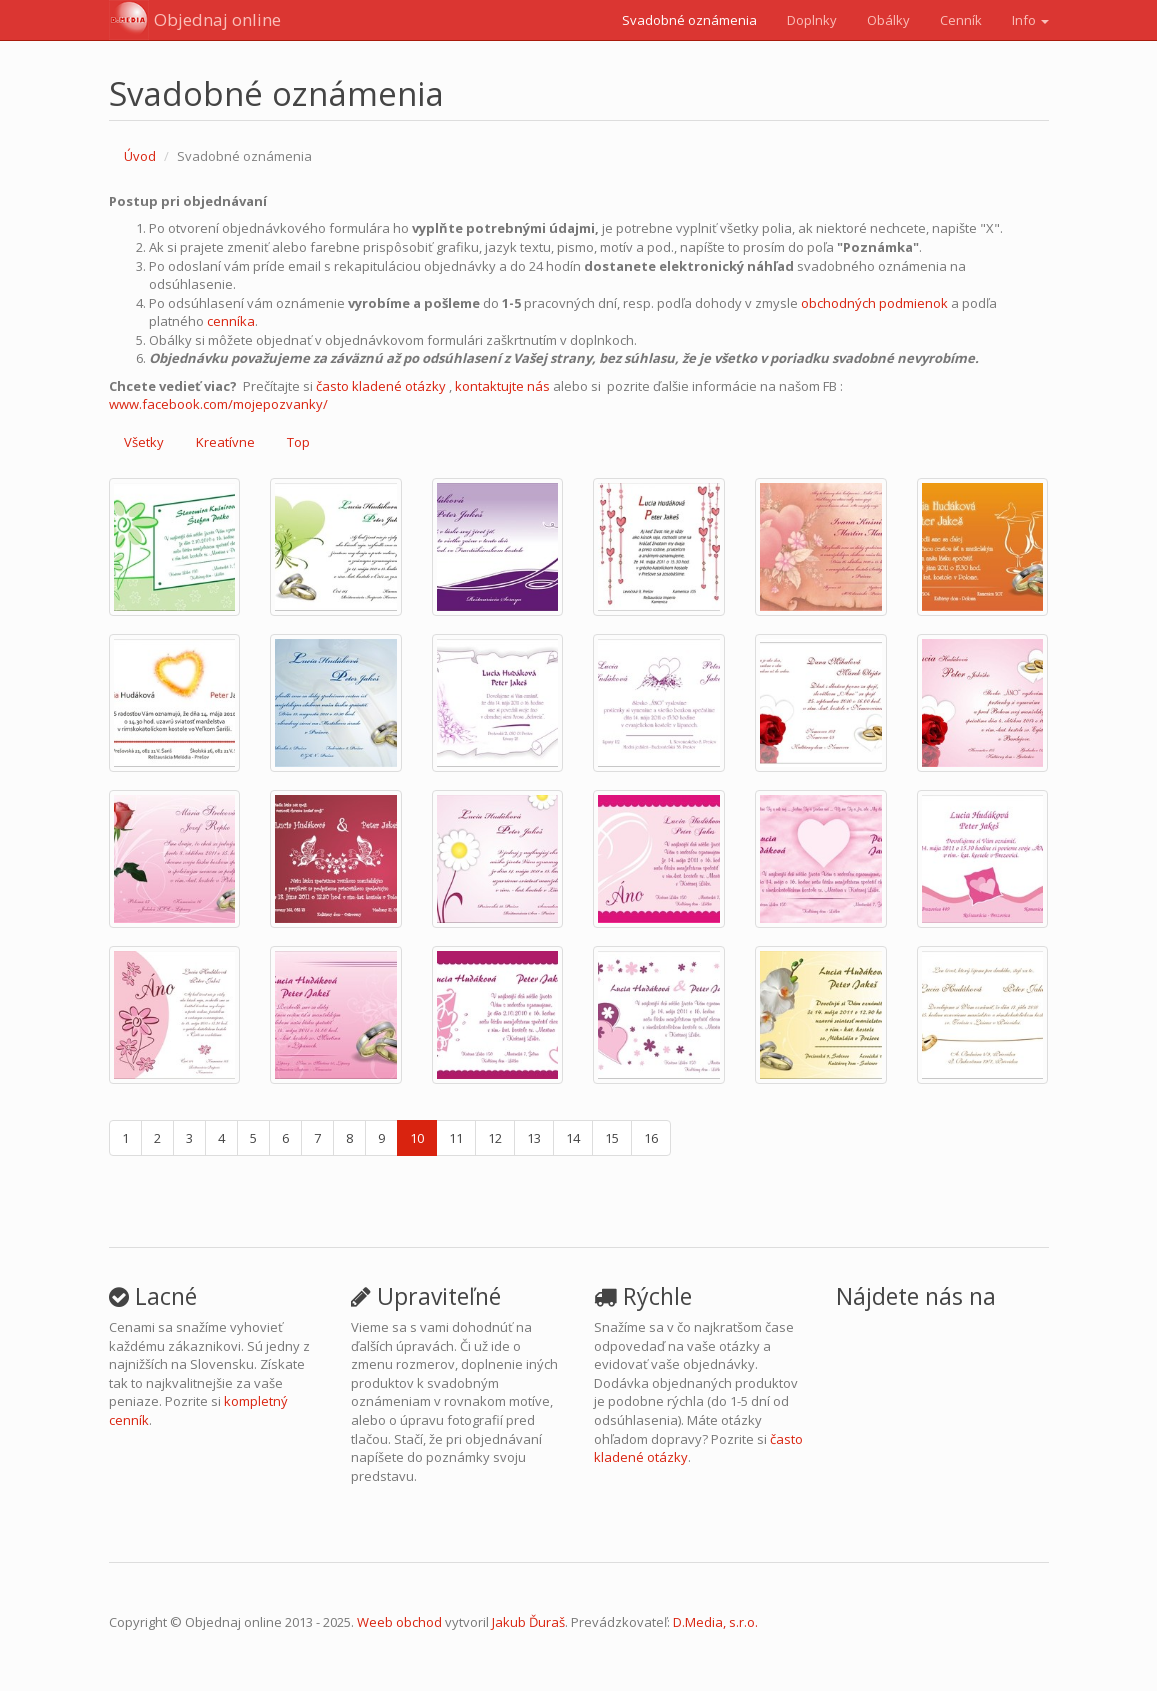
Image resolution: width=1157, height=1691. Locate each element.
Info (1030, 20)
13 (534, 1138)
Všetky (144, 442)
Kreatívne (225, 442)
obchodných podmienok (874, 303)
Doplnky (812, 20)
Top (298, 442)
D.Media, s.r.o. (715, 1622)
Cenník (961, 20)
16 (651, 1138)
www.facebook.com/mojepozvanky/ (218, 404)
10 (417, 1138)
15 (612, 1138)
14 (573, 1138)
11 (456, 1138)
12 (495, 1138)
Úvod (140, 156)
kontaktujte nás (502, 386)
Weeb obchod (399, 1622)
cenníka (231, 321)
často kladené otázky (381, 386)
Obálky (888, 20)
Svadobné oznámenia (689, 20)
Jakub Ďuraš (528, 1622)
